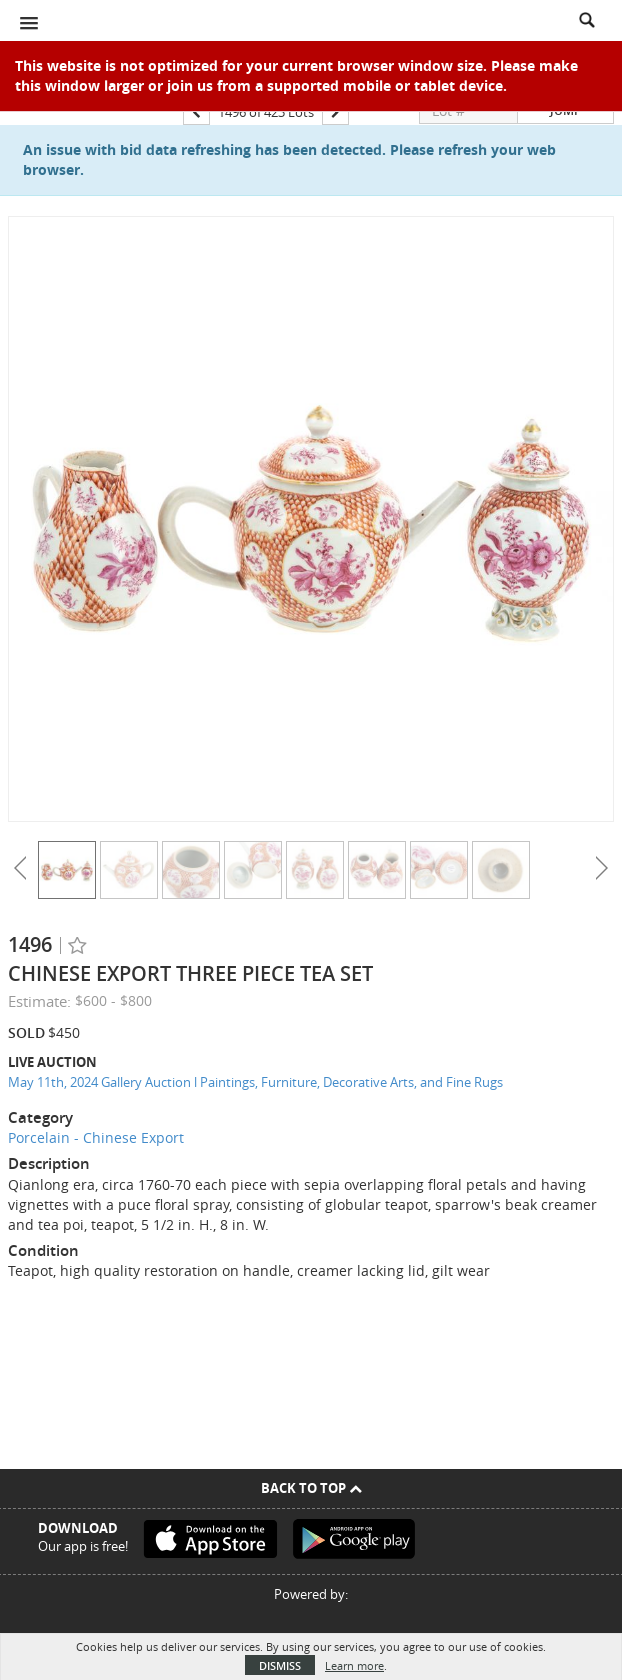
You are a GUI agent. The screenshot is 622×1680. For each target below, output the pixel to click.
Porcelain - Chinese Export (96, 1137)
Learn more (354, 1665)
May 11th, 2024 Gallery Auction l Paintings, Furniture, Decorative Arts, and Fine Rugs (255, 1082)
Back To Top (311, 1488)
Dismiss (280, 1665)
